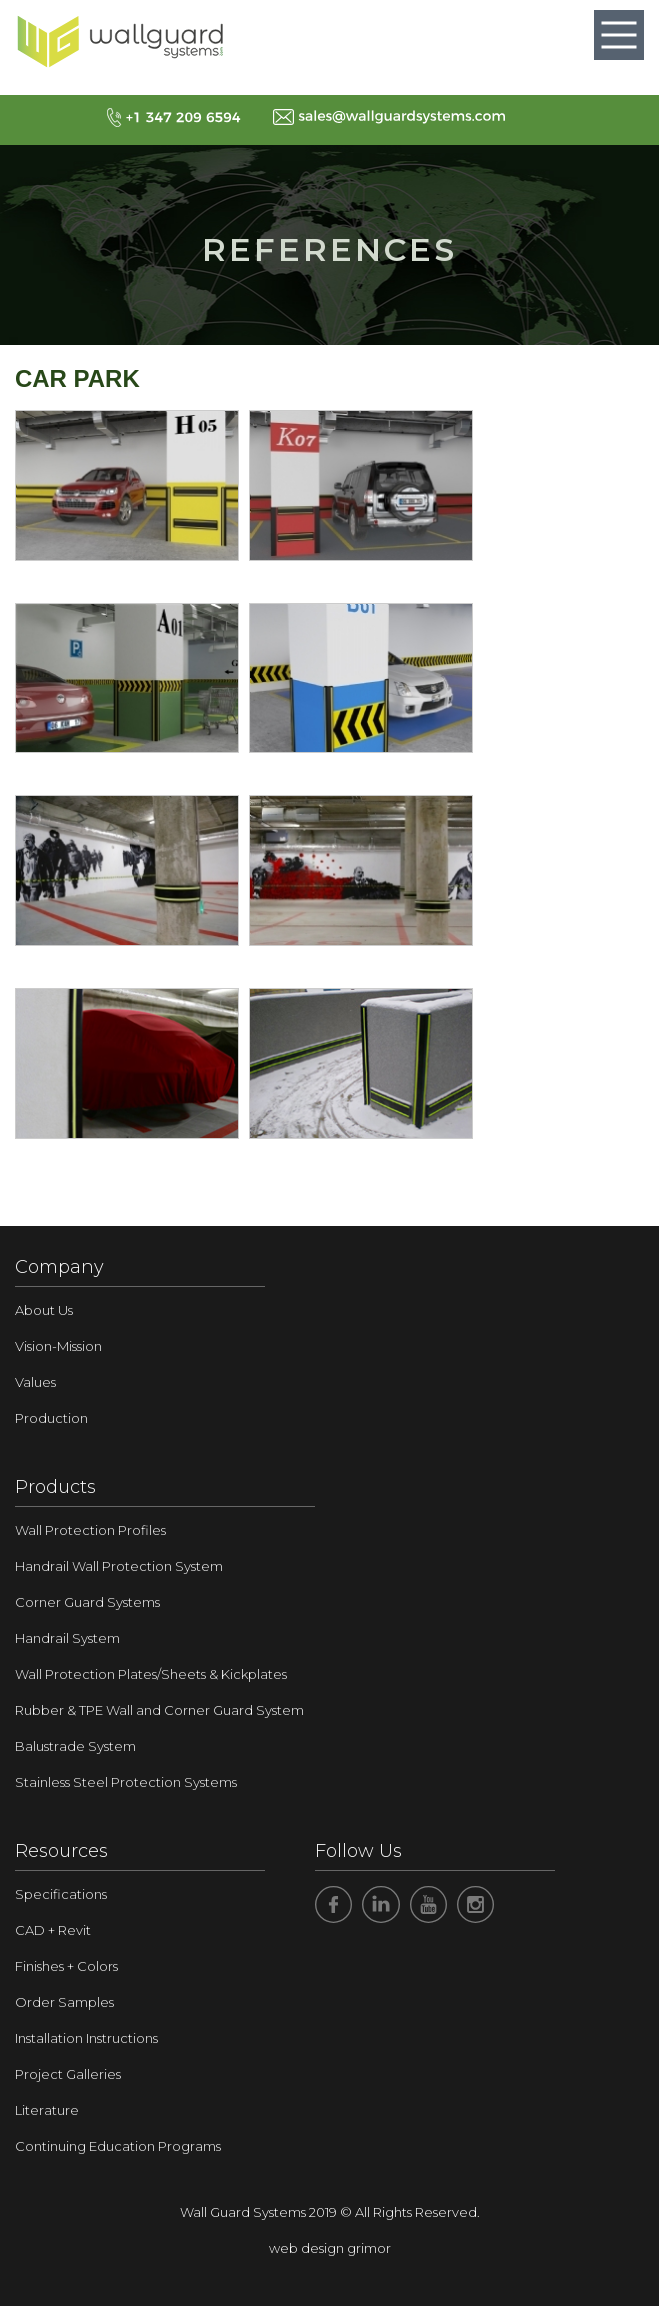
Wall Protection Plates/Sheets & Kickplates (151, 1674)
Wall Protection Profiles (90, 1530)
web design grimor (330, 2248)
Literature (47, 2110)
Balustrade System (75, 1746)
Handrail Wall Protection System (119, 1566)
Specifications (61, 1894)
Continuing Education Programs (118, 2146)
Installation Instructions (86, 2038)
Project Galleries (68, 2074)
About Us (44, 1310)
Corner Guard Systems (87, 1602)
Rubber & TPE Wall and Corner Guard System (159, 1710)
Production (51, 1418)
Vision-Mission (58, 1346)
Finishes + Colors (66, 1966)
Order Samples (64, 2002)
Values (35, 1382)
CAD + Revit (53, 1930)
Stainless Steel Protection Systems (126, 1782)
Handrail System (67, 1638)
